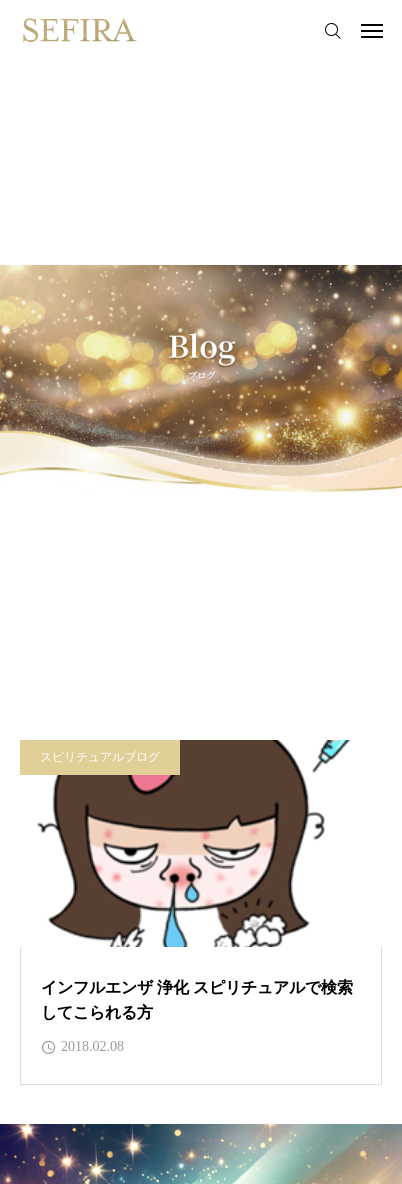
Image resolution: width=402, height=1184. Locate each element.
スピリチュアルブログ (100, 757)
